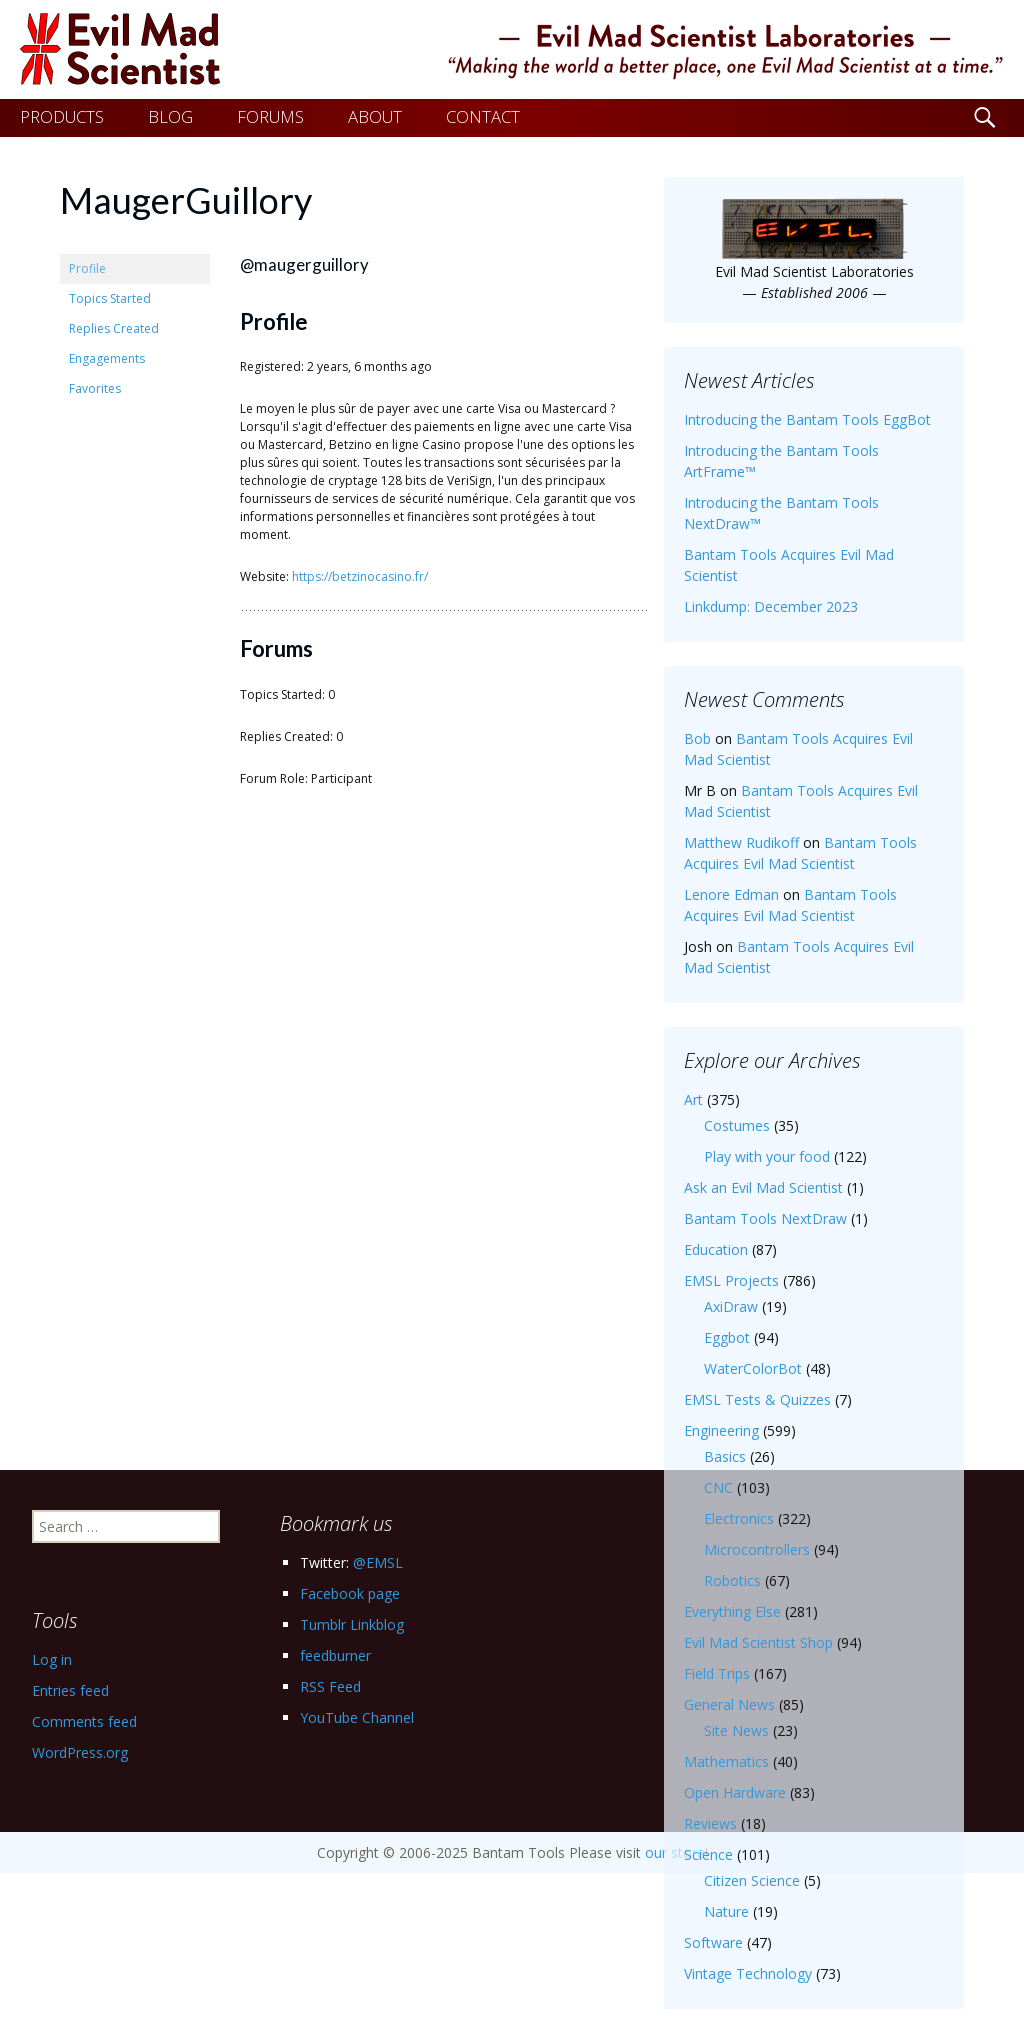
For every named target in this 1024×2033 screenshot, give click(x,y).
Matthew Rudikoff (741, 842)
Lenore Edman (731, 894)
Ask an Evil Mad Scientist (763, 1187)
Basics (725, 1456)
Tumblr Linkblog (352, 1624)
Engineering (721, 1430)
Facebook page (350, 1593)
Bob (697, 738)
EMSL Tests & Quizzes (757, 1399)
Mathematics (726, 1761)
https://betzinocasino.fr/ (360, 576)
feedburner (335, 1655)
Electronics (739, 1518)
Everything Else (732, 1611)
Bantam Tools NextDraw (765, 1218)
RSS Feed (330, 1686)
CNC (718, 1487)
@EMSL (378, 1562)
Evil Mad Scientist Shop (758, 1642)
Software (713, 1942)
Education (716, 1249)
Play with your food (767, 1156)
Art (693, 1099)
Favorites (95, 388)
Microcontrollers (757, 1549)
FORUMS (270, 116)
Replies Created (114, 328)
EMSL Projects (731, 1280)
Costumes (737, 1125)
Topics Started (110, 298)
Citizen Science (752, 1880)
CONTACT (483, 116)
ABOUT (375, 116)
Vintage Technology (748, 1973)
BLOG (170, 116)
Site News (736, 1730)
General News (729, 1704)
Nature (726, 1911)
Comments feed (84, 1721)
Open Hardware (735, 1792)
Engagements (107, 358)
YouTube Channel (357, 1717)
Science (708, 1854)
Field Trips (717, 1673)
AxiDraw (731, 1306)
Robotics (732, 1580)
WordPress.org (80, 1752)
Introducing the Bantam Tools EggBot (807, 419)
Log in (52, 1659)
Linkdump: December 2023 (771, 606)
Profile (87, 268)
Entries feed (70, 1690)
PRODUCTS (62, 116)
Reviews (710, 1823)
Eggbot (727, 1337)
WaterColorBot (753, 1368)
